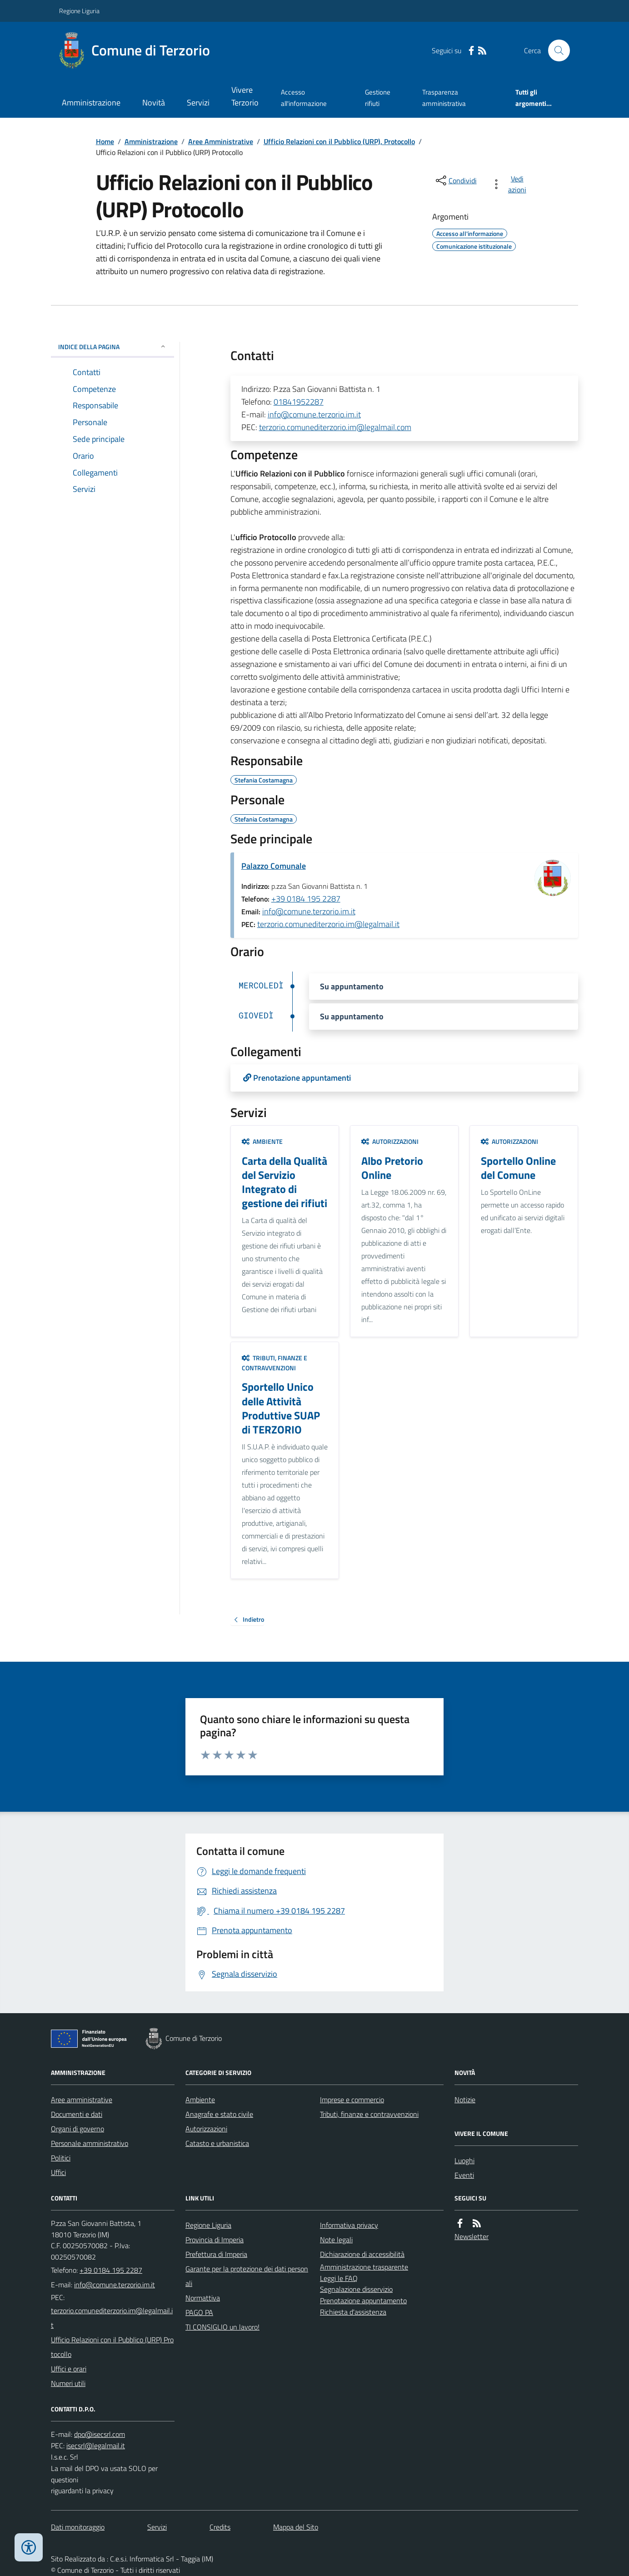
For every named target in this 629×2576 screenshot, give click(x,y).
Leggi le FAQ (339, 2278)
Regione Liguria (79, 10)
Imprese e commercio (352, 2099)
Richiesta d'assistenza (353, 2311)
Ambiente (262, 1141)
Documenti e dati (76, 2114)
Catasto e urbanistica (217, 2143)
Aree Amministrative (220, 141)
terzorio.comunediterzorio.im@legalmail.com (335, 427)
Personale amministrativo (89, 2143)
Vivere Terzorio (245, 96)
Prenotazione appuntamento (363, 2300)
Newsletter (471, 2236)
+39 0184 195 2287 (305, 898)
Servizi (198, 102)
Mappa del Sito (295, 2526)
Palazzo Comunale (273, 866)
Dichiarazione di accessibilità (362, 2254)
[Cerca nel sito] (555, 50)
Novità (153, 102)
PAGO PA (199, 2312)
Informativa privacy (349, 2225)
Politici (60, 2157)
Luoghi (464, 2160)
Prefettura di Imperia (216, 2254)
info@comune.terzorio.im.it (314, 414)
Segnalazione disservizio (356, 2289)
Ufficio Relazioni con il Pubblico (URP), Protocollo (339, 141)
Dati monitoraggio (78, 2526)
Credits (220, 2526)
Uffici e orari (68, 2368)
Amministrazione (91, 102)
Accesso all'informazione (304, 97)
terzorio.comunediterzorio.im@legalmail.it (328, 924)
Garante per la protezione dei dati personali (246, 2276)
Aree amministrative (81, 2099)
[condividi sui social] (455, 180)
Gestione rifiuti (377, 97)
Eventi (464, 2175)
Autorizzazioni (390, 1141)
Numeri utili (68, 2383)
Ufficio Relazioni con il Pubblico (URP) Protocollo (112, 2347)
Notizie (464, 2099)
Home (105, 141)
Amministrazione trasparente (364, 2266)
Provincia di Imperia (214, 2239)
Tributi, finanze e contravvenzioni (274, 1363)
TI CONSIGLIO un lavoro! (222, 2326)
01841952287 (299, 402)
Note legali (336, 2239)
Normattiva (202, 2297)
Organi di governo (77, 2128)
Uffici (58, 2172)
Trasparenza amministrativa (444, 97)
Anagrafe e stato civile (219, 2114)
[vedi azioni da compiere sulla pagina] (510, 184)
